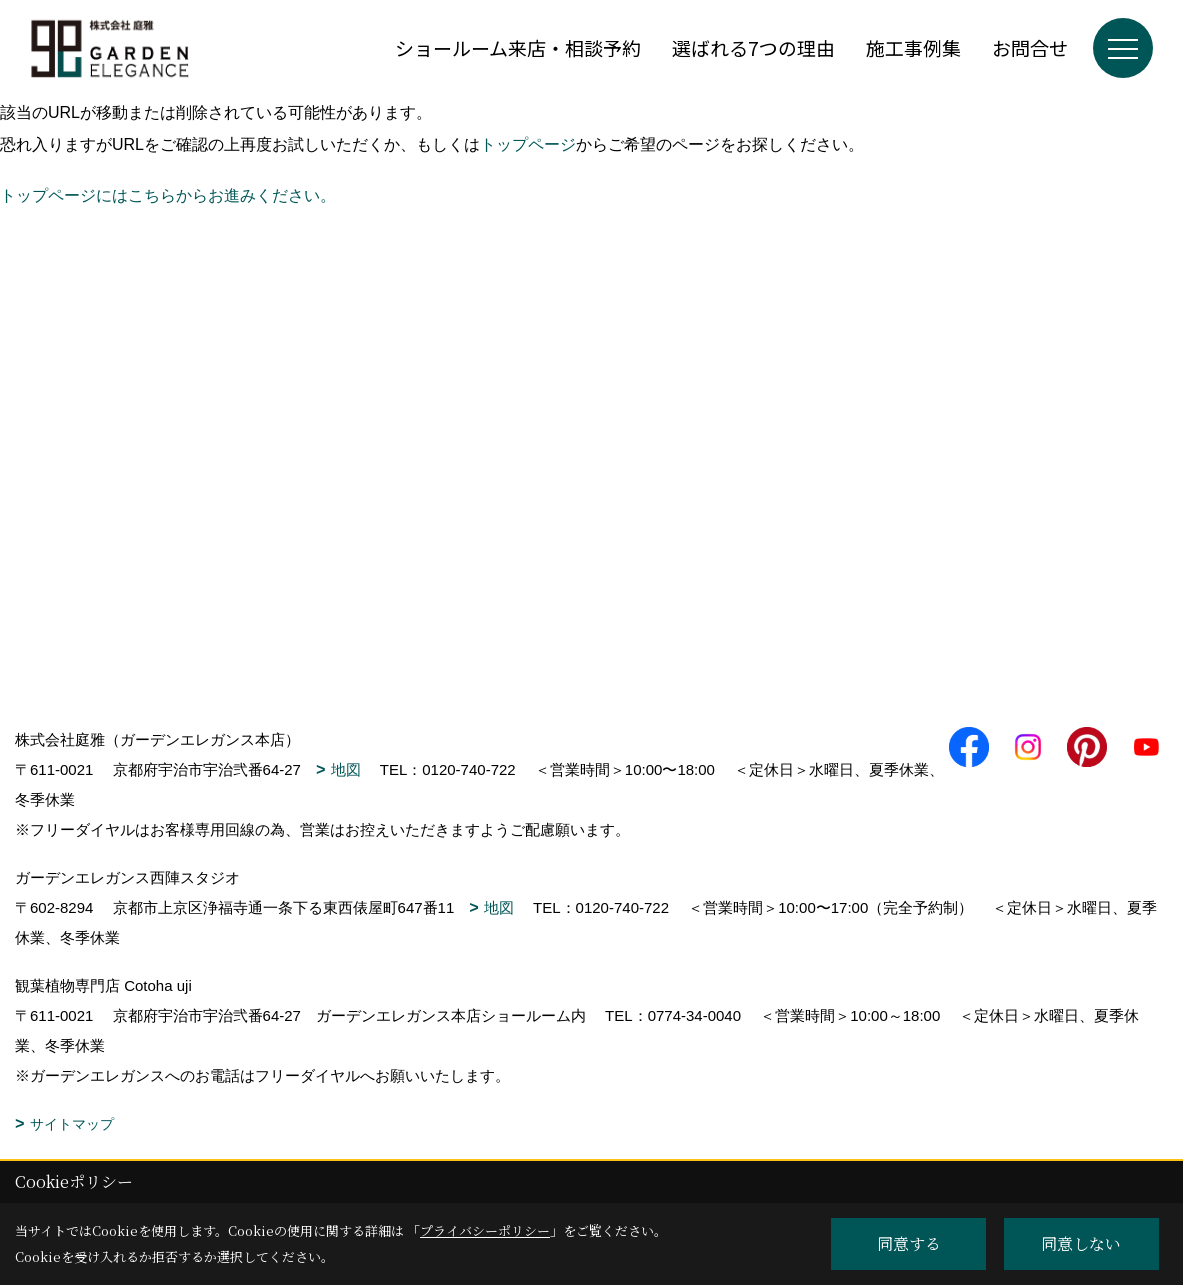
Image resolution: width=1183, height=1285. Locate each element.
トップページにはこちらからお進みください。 (168, 195)
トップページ (528, 144)
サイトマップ (72, 1124)
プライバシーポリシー (485, 1230)
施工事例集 (913, 47)
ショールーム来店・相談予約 (518, 47)
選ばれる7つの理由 (753, 47)
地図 (346, 769)
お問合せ (1030, 47)
